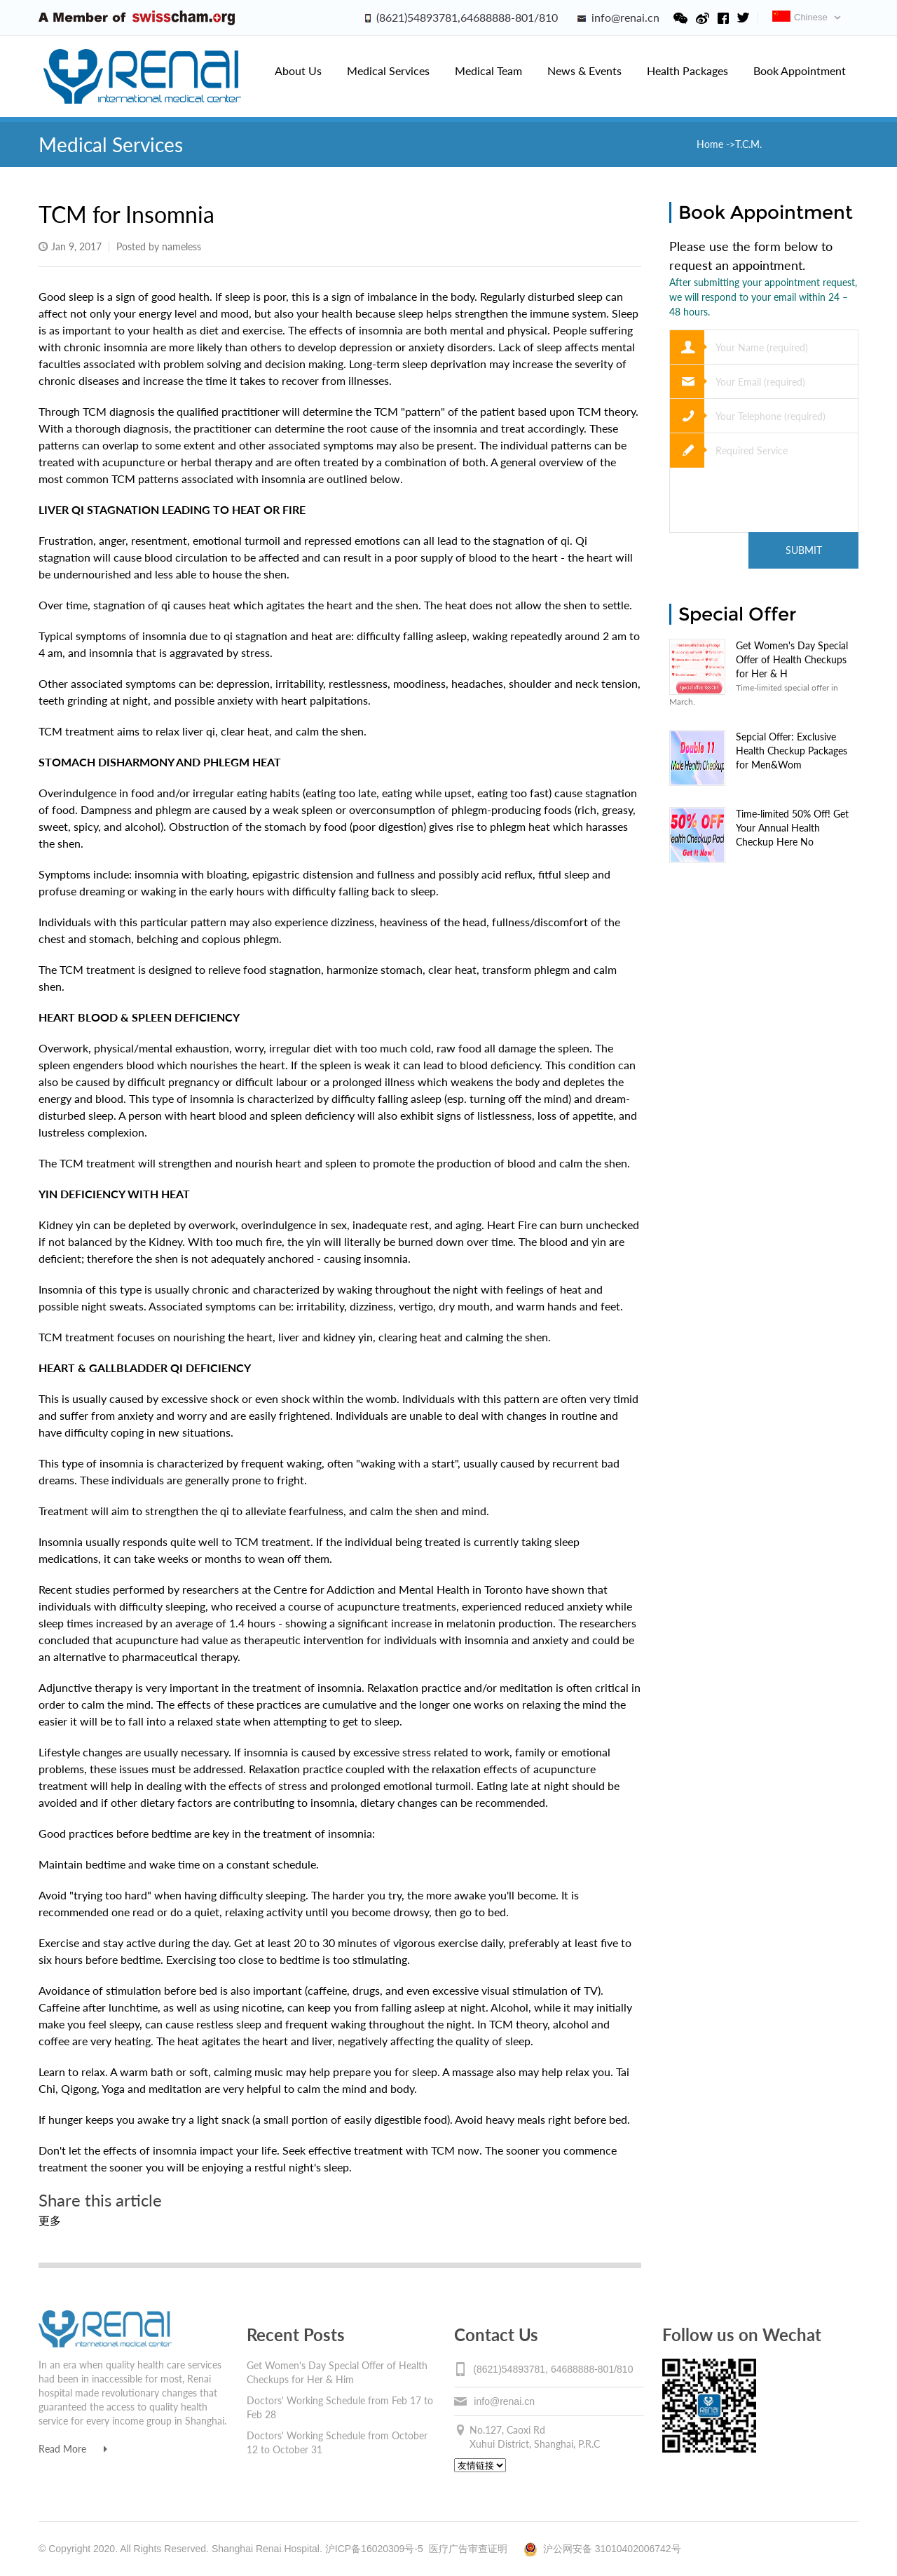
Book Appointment (799, 70)
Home (711, 144)
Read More (73, 2449)
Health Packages (687, 70)
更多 (50, 2220)
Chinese (800, 17)
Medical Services (388, 70)
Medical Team (488, 70)
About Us (298, 70)
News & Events (584, 70)
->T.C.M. (744, 144)
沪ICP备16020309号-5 (374, 2548)
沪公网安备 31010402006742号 (602, 2548)
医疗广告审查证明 (468, 2548)
